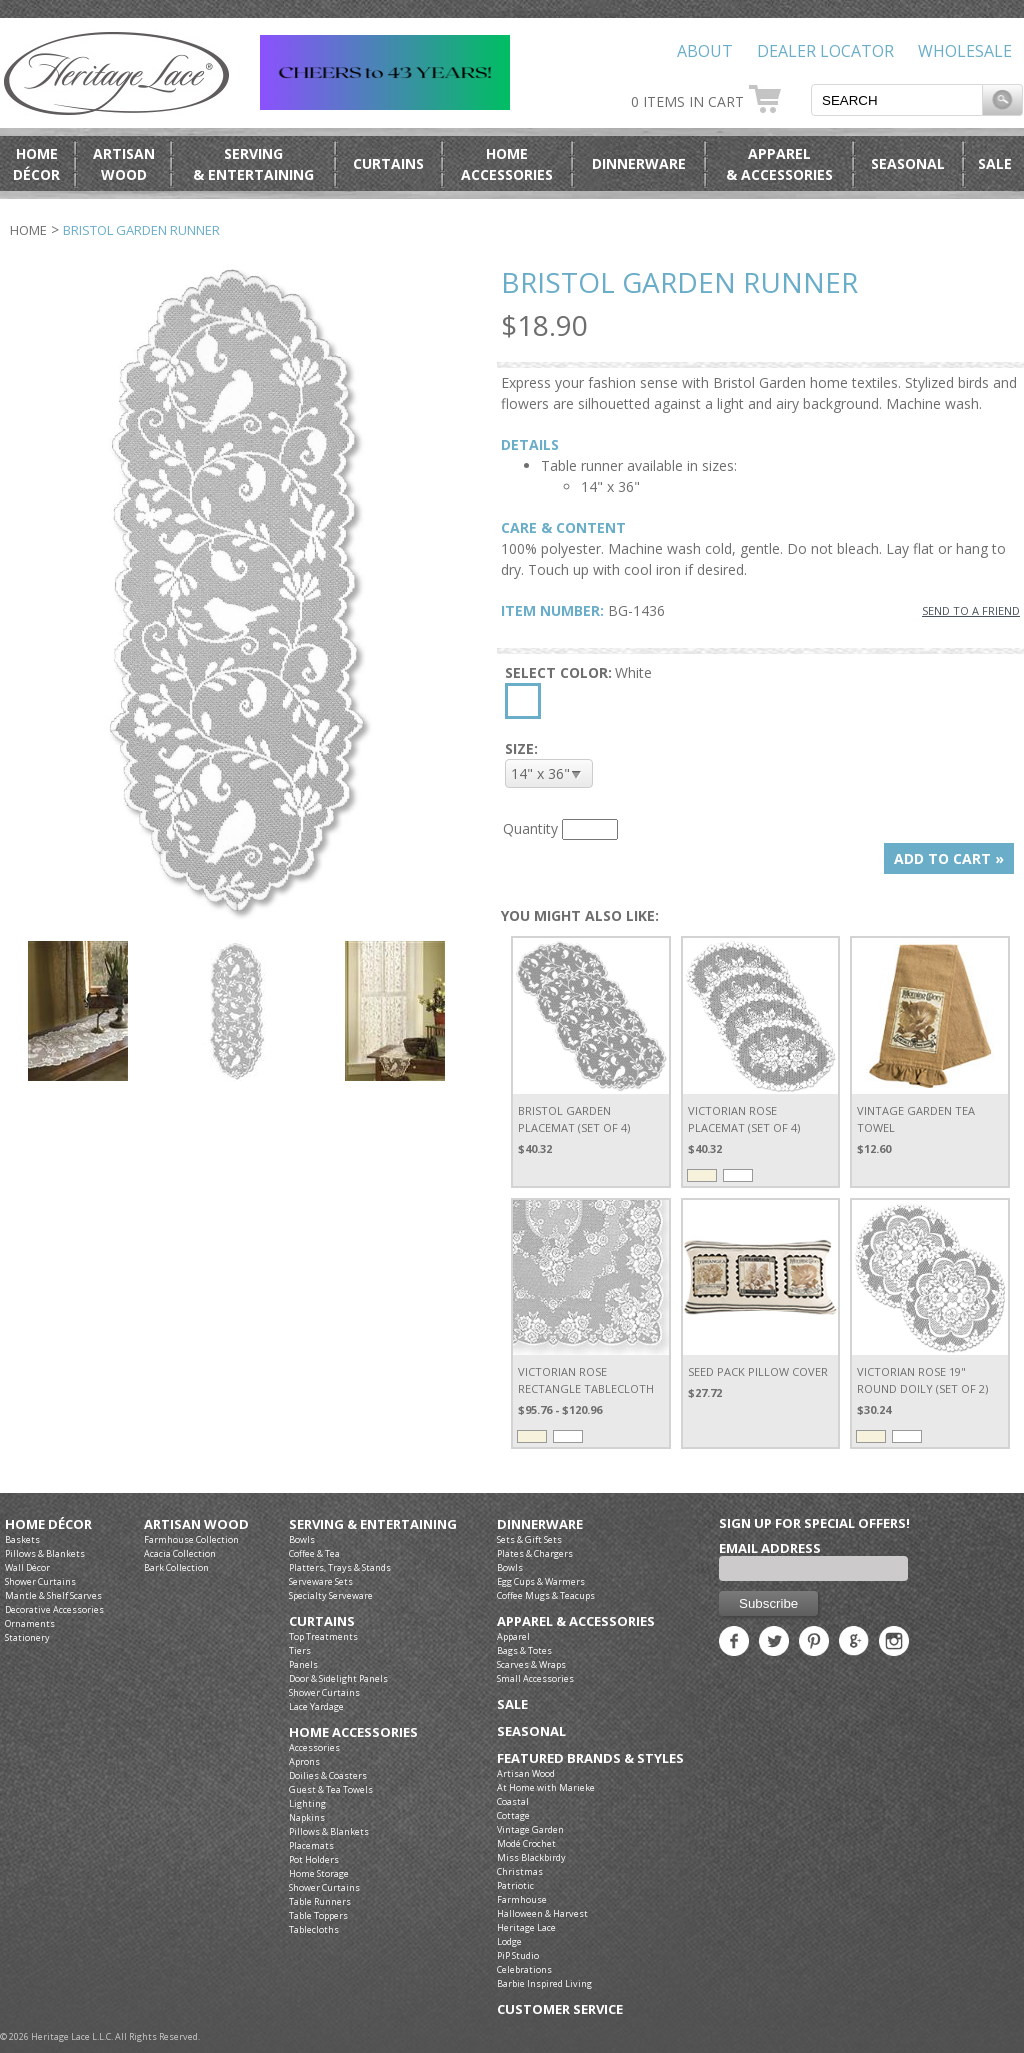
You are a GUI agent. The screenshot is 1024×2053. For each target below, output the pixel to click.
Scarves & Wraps (531, 1664)
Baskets (22, 1539)
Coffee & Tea (314, 1553)
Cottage (513, 1815)
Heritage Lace (526, 1927)
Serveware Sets (321, 1581)
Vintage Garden (530, 1829)
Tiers (300, 1650)
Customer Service (560, 2009)
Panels (303, 1664)
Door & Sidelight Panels (338, 1678)
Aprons (304, 1761)
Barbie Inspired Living (544, 1983)
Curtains (388, 163)
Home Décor (48, 1524)
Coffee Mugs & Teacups (546, 1595)
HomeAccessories (507, 164)
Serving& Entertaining (253, 164)
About (705, 51)
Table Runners (320, 1901)
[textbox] (897, 100)
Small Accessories (535, 1678)
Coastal (513, 1801)
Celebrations (524, 1969)
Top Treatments (323, 1636)
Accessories (314, 1747)
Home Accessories (353, 1732)
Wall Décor (27, 1567)
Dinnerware (639, 163)
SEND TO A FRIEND (971, 610)
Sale (995, 163)
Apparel (513, 1636)
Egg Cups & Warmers (541, 1581)
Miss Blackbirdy (531, 1857)
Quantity (530, 828)
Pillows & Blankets (45, 1553)
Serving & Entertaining (373, 1524)
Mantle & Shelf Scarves (53, 1595)
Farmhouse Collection (191, 1539)
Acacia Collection (180, 1553)
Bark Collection (176, 1567)
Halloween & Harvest (542, 1913)
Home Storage (319, 1873)
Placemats (311, 1845)
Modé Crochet (526, 1843)
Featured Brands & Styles (590, 1758)
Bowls (302, 1539)
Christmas (520, 1871)
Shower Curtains (40, 1581)
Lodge (509, 1941)
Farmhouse (522, 1899)
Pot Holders (314, 1859)
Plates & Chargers (535, 1553)
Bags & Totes (524, 1650)
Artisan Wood (196, 1524)
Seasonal (908, 163)
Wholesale (965, 51)
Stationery (27, 1637)
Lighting (307, 1803)
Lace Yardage (316, 1706)
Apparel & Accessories (576, 1621)
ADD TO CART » (949, 858)
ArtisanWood (124, 164)
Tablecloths (314, 1929)
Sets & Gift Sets (529, 1539)
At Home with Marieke (546, 1787)
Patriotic (515, 1885)
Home (28, 230)
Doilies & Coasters (328, 1775)
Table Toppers (318, 1915)
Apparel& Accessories (779, 164)
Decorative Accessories (54, 1609)
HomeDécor (36, 164)
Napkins (307, 1817)
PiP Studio (518, 1955)
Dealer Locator (825, 51)
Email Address (770, 1548)
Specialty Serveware (331, 1595)
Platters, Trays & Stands (340, 1567)
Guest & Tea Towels (331, 1789)
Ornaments (30, 1623)
